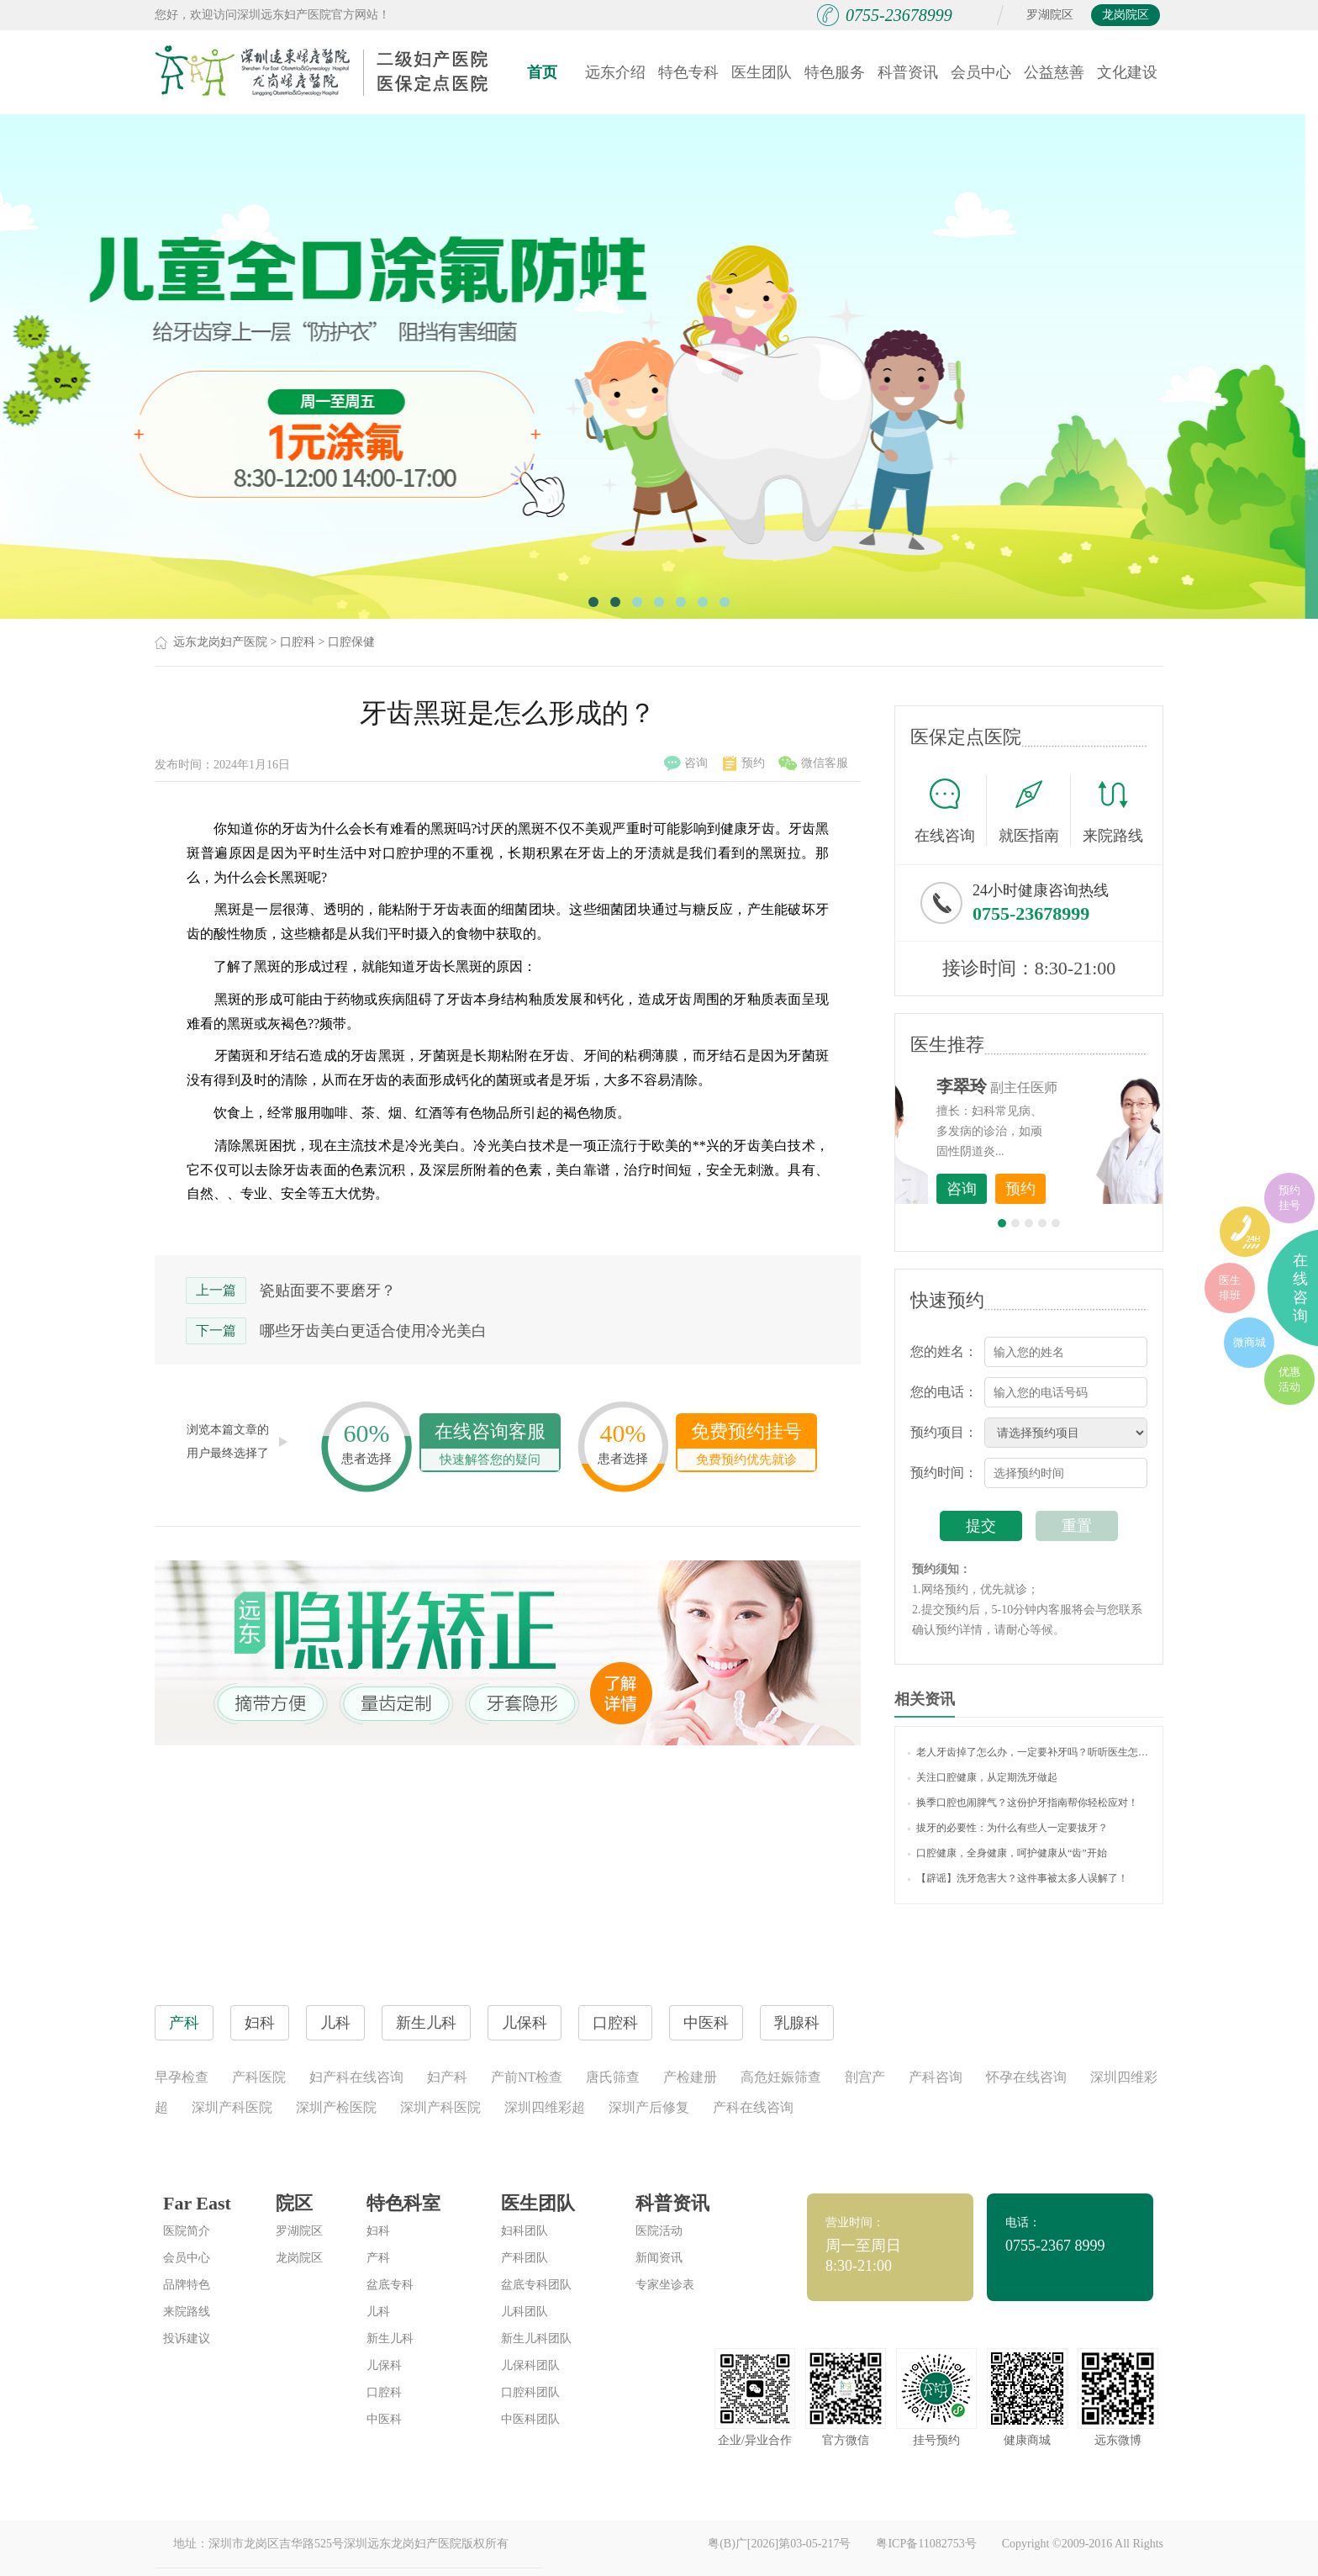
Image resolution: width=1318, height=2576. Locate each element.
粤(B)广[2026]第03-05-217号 (779, 2543)
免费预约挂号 (746, 1445)
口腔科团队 (530, 2392)
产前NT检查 (526, 2077)
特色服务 (834, 72)
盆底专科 (390, 2284)
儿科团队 (524, 2311)
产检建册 (690, 2077)
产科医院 (259, 2077)
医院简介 (186, 2231)
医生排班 (1230, 1287)
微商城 (1249, 1342)
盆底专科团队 (536, 2284)
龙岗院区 (1125, 14)
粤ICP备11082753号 (926, 2543)
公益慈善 (1054, 72)
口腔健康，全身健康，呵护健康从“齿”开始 (1007, 1853)
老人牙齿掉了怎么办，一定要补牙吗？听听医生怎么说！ (1029, 1752)
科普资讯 (908, 72)
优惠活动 (1289, 1379)
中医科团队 (530, 2419)
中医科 (384, 2419)
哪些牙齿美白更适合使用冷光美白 (373, 1330)
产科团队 (524, 2257)
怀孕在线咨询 (1026, 2077)
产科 (378, 2257)
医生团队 (761, 72)
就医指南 (1035, 810)
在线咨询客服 (490, 1445)
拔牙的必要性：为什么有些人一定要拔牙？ (1008, 1828)
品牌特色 (186, 2284)
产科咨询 (935, 2077)
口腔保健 (351, 642)
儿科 (378, 2311)
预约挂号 (1289, 1197)
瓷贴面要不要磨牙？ (328, 1290)
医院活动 (659, 2231)
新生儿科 (390, 2338)
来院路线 (1113, 812)
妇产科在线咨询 (356, 2077)
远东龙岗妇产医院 (220, 642)
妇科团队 (524, 2231)
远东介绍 (615, 72)
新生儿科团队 (536, 2338)
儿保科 (384, 2365)
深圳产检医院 (336, 2107)
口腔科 (297, 642)
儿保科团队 (530, 2365)
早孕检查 (181, 2077)
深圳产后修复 (649, 2107)
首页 (542, 72)
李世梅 (1055, 1086)
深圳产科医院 (232, 2107)
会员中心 (981, 72)
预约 (744, 763)
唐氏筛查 (613, 2077)
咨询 (686, 763)
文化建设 (1127, 72)
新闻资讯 (659, 2257)
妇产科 (447, 2077)
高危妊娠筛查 (781, 2077)
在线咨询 (951, 810)
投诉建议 (186, 2338)
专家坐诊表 (664, 2284)
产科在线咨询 (753, 2107)
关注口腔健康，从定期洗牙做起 (982, 1777)
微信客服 (813, 763)
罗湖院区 (1049, 14)
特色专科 (688, 72)
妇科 (378, 2231)
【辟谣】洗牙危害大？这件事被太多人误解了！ (1018, 1878)
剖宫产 (865, 2077)
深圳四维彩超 (544, 2107)
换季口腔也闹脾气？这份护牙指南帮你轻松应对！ (1023, 1802)
